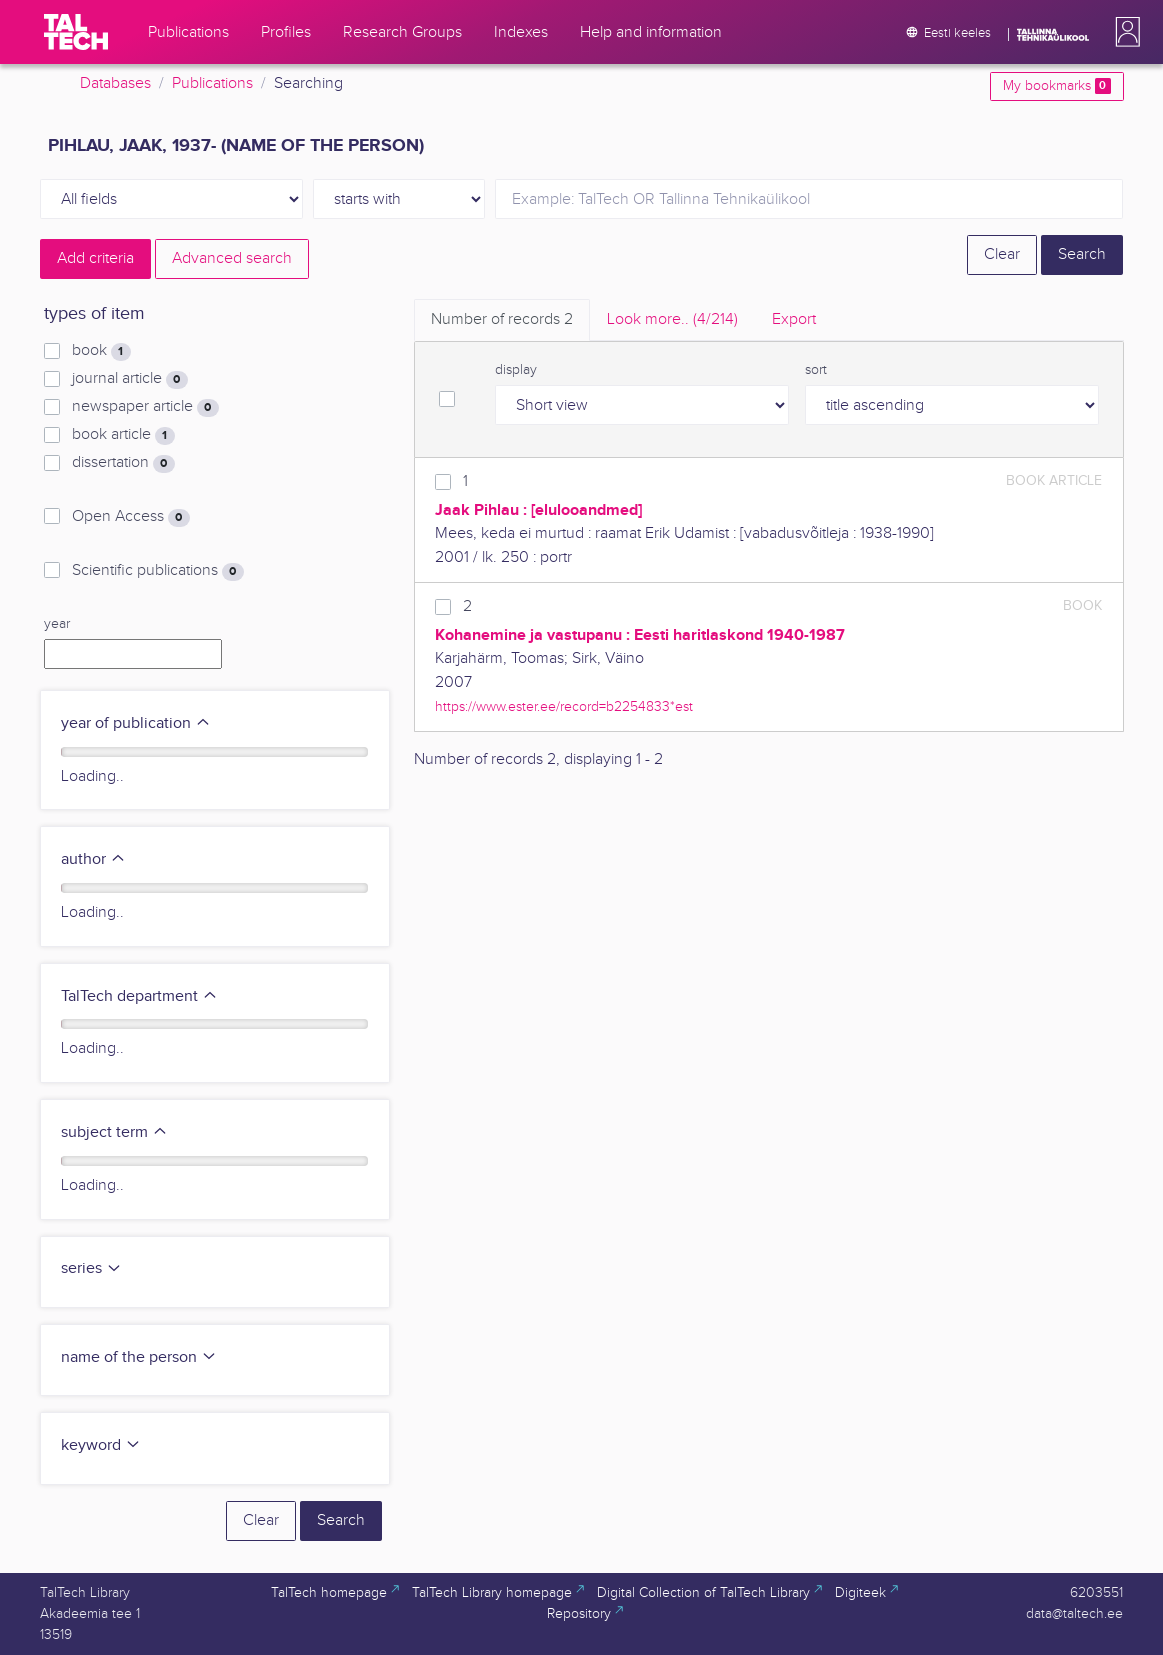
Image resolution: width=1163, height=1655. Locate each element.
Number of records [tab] (502, 319)
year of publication (136, 723)
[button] (1124, 32)
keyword (101, 1445)
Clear (1002, 254)
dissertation (123, 463)
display (516, 370)
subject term (114, 1132)
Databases (115, 83)
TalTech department (139, 996)
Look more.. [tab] (672, 319)
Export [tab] (794, 319)
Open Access (130, 517)
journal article (129, 379)
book (101, 351)
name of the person (139, 1357)
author (93, 859)
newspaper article (145, 407)
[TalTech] (76, 32)
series (91, 1268)
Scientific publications (157, 571)
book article (123, 435)
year (57, 624)
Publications (212, 83)
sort (816, 370)
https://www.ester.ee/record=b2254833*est (564, 706)
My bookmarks (1056, 86)
